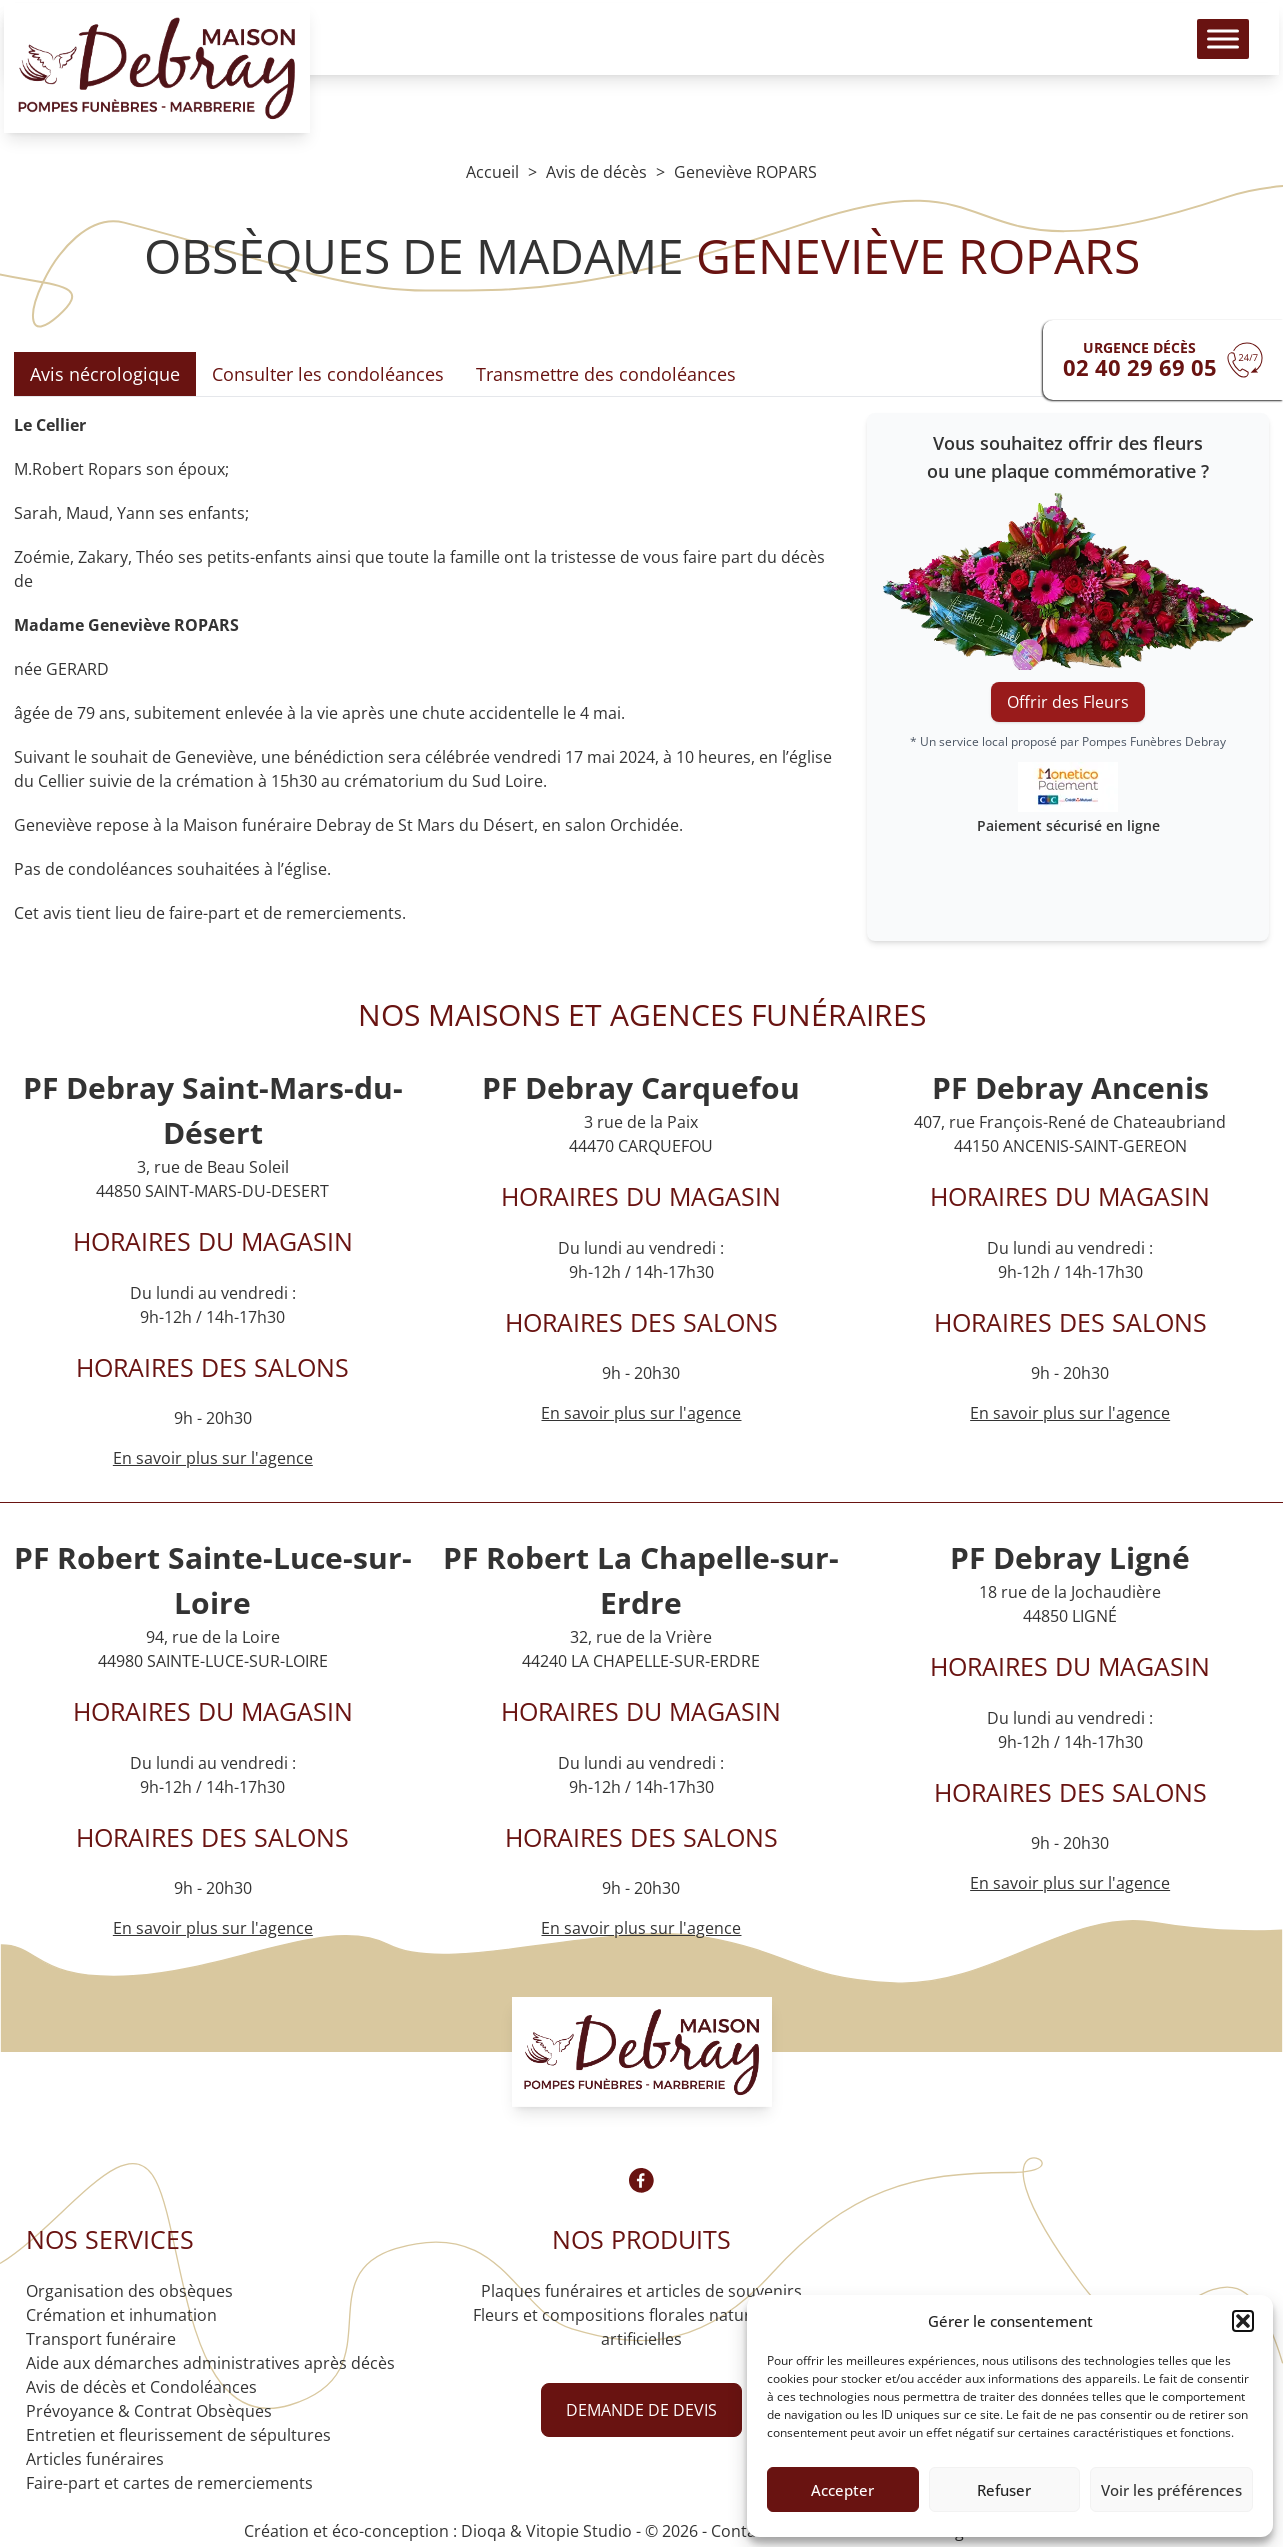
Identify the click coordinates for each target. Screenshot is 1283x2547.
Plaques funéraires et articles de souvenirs (641, 2291)
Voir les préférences (1171, 2490)
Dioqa (483, 2531)
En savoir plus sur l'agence (641, 1413)
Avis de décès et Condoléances (141, 2387)
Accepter (842, 2490)
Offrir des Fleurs (1068, 702)
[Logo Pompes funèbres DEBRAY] (173, 80)
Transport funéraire (101, 2339)
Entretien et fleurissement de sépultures (178, 2435)
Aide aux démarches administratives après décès (210, 2363)
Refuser (1004, 2490)
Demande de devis (641, 2410)
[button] (1243, 2321)
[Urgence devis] (1163, 360)
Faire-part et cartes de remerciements (169, 2483)
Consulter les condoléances (328, 374)
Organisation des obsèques (129, 2291)
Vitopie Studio (579, 2531)
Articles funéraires (95, 2459)
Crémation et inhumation (121, 2315)
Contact (740, 2531)
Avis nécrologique (105, 374)
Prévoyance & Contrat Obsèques (149, 2411)
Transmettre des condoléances (606, 374)
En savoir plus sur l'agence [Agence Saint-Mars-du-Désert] (213, 1458)
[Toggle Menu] (1207, 50)
